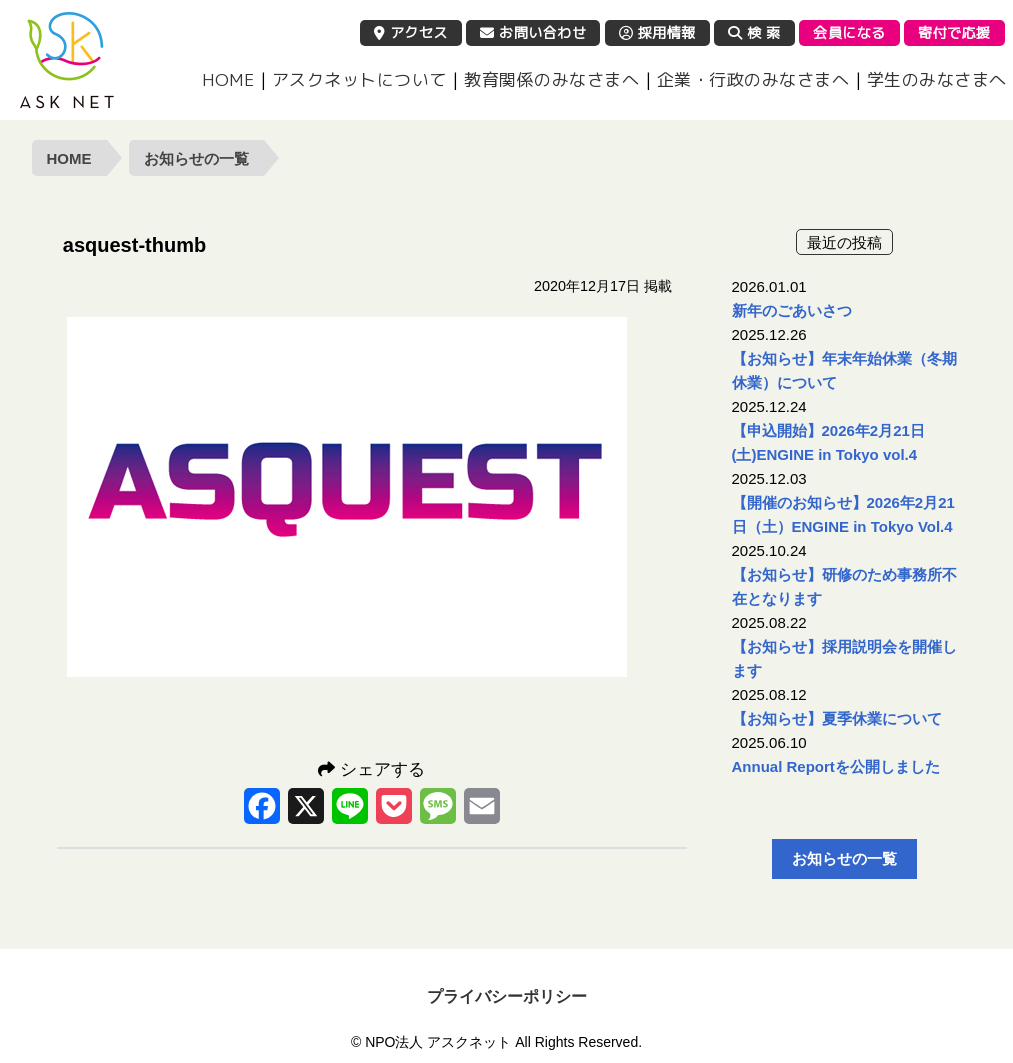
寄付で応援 (954, 32)
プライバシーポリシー (507, 996)
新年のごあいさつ (792, 310)
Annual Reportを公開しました (836, 766)
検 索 (754, 32)
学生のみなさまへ (937, 79)
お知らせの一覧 (196, 158)
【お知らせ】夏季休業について (837, 718)
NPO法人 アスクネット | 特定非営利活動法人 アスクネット (67, 60)
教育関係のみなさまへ (551, 79)
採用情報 (657, 32)
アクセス (411, 32)
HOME (228, 79)
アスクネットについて (359, 79)
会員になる (849, 32)
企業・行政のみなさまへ (753, 79)
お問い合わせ (533, 32)
